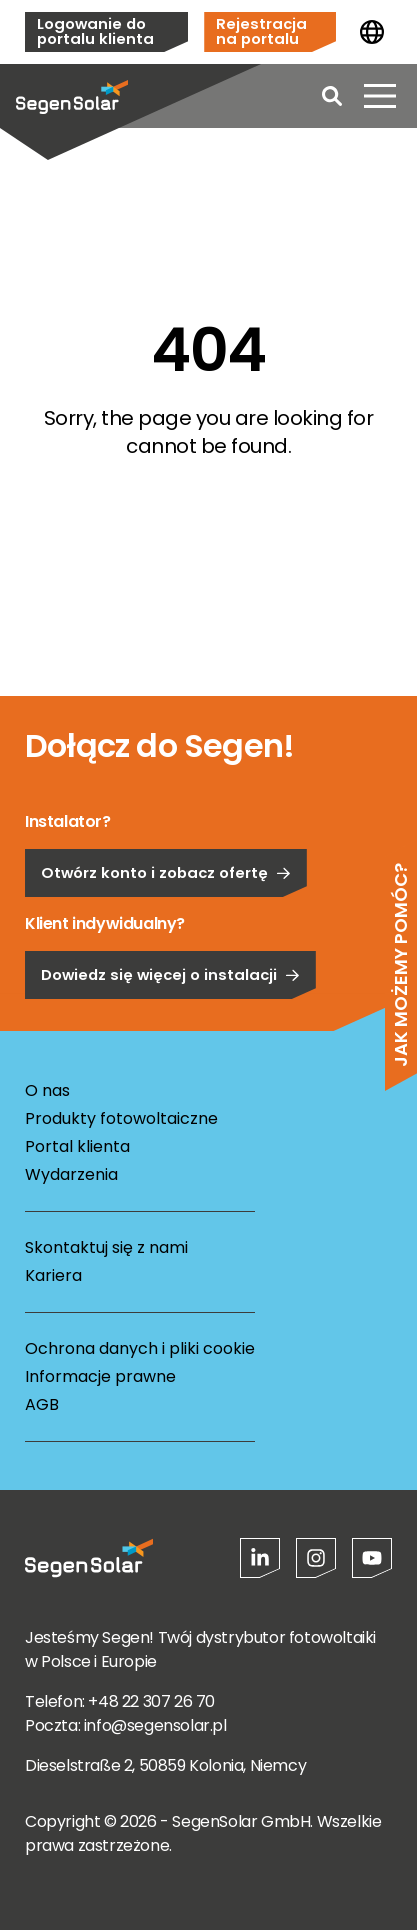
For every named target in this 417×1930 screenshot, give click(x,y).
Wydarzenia (71, 1174)
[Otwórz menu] (380, 96)
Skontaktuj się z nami (106, 1247)
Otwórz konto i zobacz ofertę (166, 933)
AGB (42, 1404)
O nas (47, 1090)
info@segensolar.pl (155, 1725)
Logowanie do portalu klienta (95, 31)
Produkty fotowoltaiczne (121, 1118)
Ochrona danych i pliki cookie (140, 1348)
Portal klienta (77, 1146)
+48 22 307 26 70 (151, 1701)
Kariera (53, 1275)
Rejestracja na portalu (261, 31)
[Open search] (332, 96)
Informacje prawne (100, 1376)
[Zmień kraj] (372, 32)
